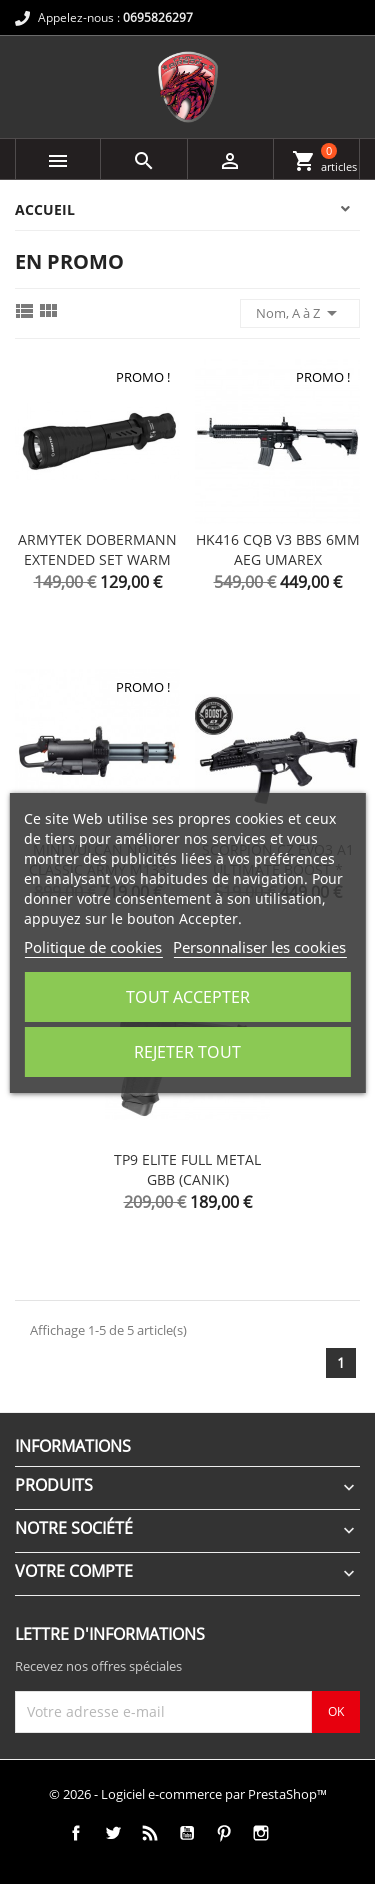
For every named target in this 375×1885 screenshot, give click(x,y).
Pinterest (223, 1833)
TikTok (297, 1833)
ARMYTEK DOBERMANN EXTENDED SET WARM (97, 549)
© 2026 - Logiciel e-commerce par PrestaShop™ (188, 1794)
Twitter (112, 1833)
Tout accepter (188, 997)
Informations (73, 1446)
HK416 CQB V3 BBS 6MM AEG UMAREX (278, 549)
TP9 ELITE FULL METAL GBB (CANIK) (187, 1169)
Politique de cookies (93, 947)
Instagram (260, 1833)
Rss (149, 1833)
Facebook (75, 1833)
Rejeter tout (187, 1052)
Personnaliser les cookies (259, 947)
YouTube (186, 1833)
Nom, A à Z (300, 313)
